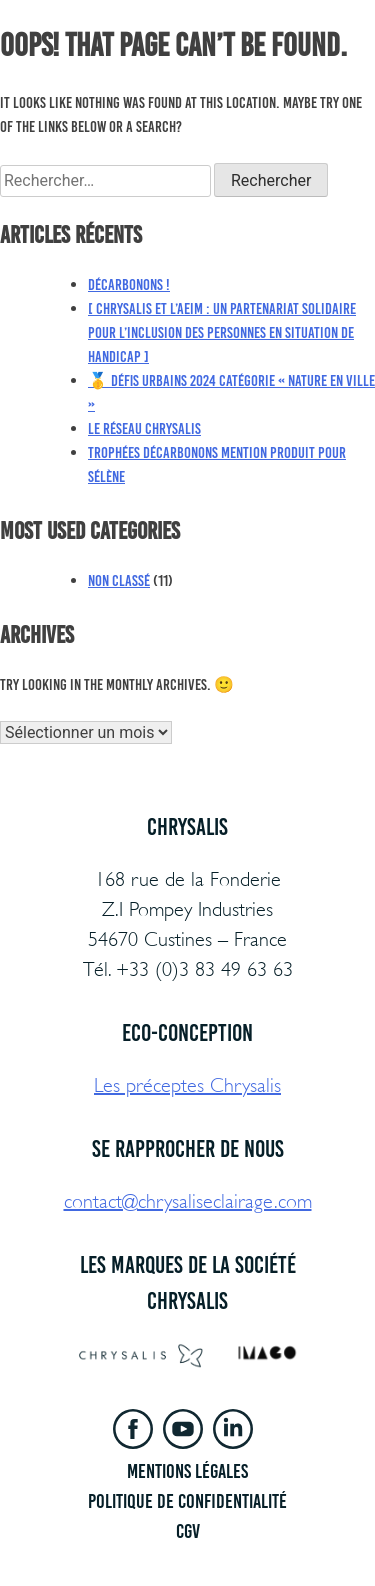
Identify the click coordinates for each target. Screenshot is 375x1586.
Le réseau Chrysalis (144, 428)
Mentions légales (187, 1471)
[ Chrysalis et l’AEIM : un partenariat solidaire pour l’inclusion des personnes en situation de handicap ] (222, 332)
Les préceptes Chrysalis (187, 1085)
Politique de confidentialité (187, 1501)
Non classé (119, 580)
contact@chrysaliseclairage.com (188, 1201)
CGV (188, 1531)
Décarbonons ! (129, 284)
